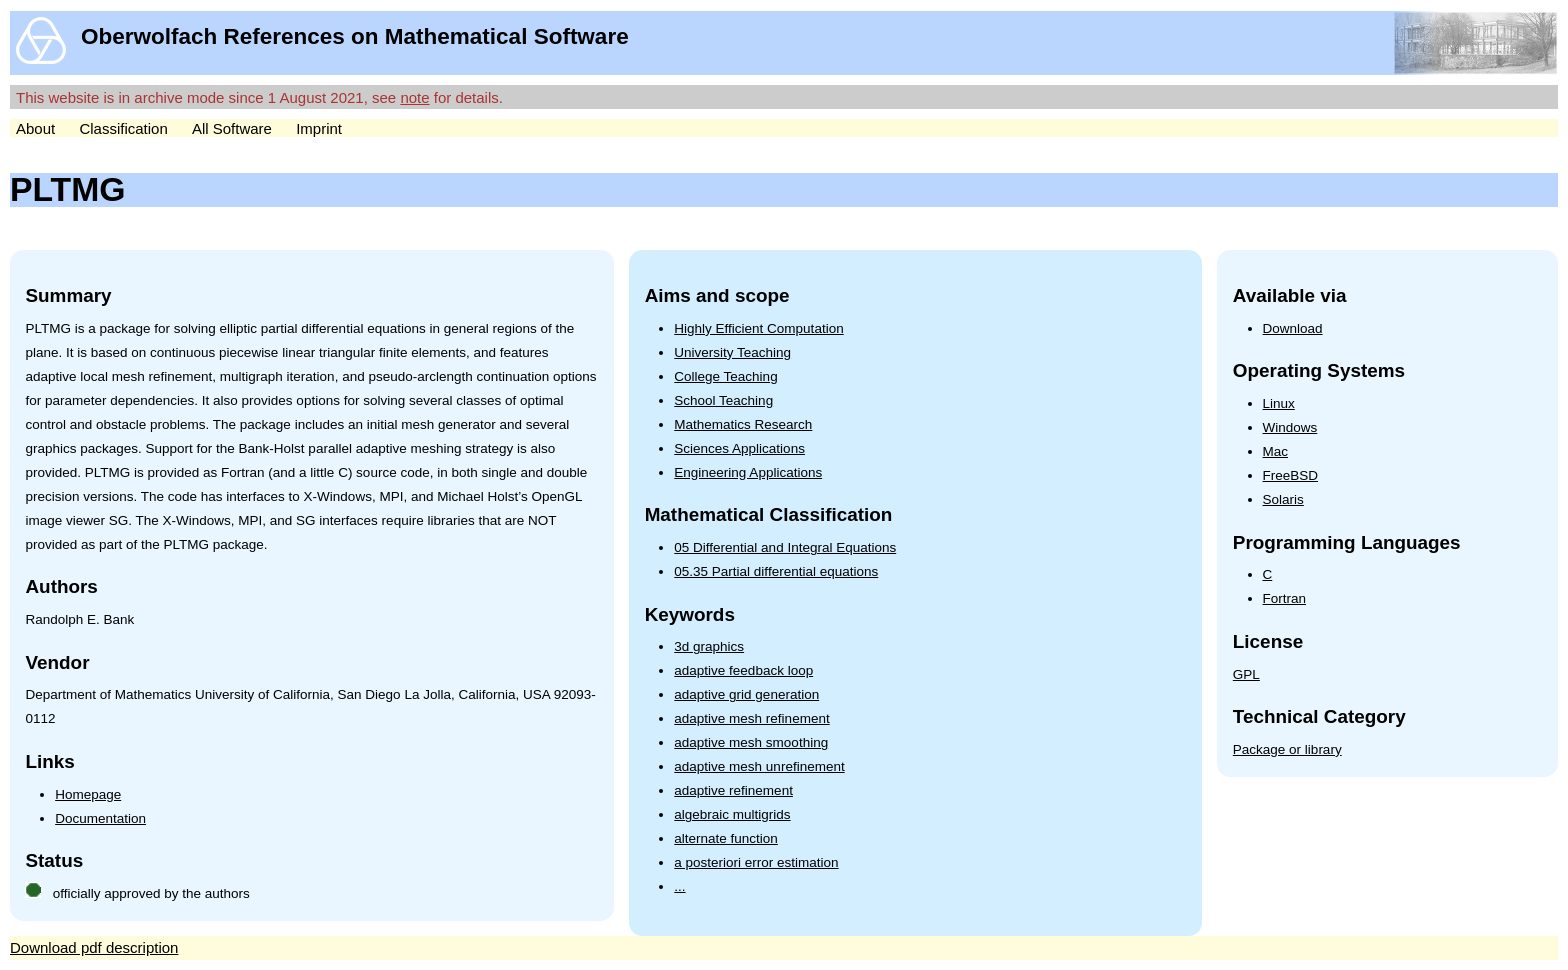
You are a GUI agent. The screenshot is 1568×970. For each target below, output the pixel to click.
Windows (1290, 427)
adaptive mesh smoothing (751, 742)
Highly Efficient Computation (758, 328)
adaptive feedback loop (743, 670)
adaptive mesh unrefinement (759, 766)
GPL (1246, 674)
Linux (1279, 403)
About (35, 128)
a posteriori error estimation (756, 862)
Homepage (88, 794)
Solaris (1283, 499)
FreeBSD (1291, 475)
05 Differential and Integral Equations (785, 547)
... (679, 886)
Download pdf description (94, 947)
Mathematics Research (743, 424)
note (414, 97)
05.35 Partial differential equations (776, 571)
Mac (1276, 451)
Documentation (100, 818)
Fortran (1285, 598)
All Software (232, 128)
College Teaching (725, 376)
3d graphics (709, 646)
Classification (123, 128)
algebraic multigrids (732, 814)
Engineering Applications (748, 472)
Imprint (319, 128)
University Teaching (732, 352)
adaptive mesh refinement (751, 718)
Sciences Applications (739, 448)
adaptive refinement (733, 790)
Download (1293, 328)
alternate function (726, 838)
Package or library (1287, 749)
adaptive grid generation (746, 694)
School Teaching (723, 400)
